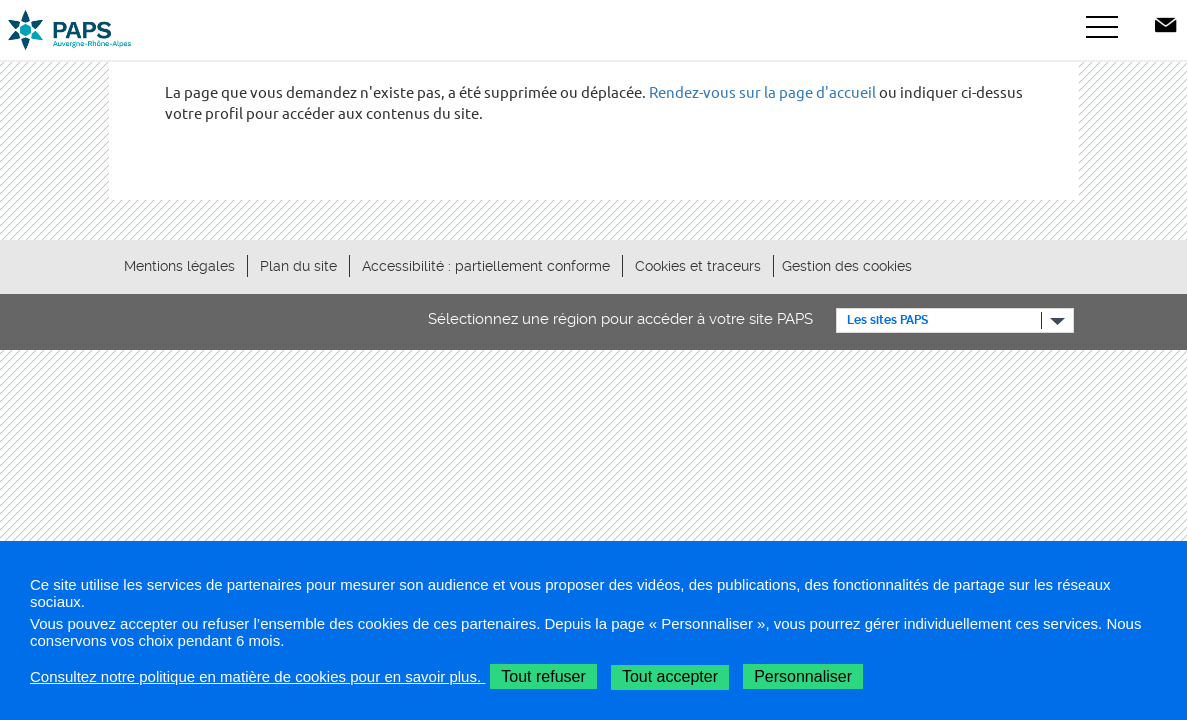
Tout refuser (543, 676)
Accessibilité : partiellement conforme (486, 266)
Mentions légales (179, 266)
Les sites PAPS (887, 320)
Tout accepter (670, 676)
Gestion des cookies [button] (847, 266)
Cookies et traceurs (698, 266)
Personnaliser (803, 676)
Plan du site (298, 266)
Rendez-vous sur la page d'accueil (762, 92)
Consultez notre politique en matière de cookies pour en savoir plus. (257, 676)
